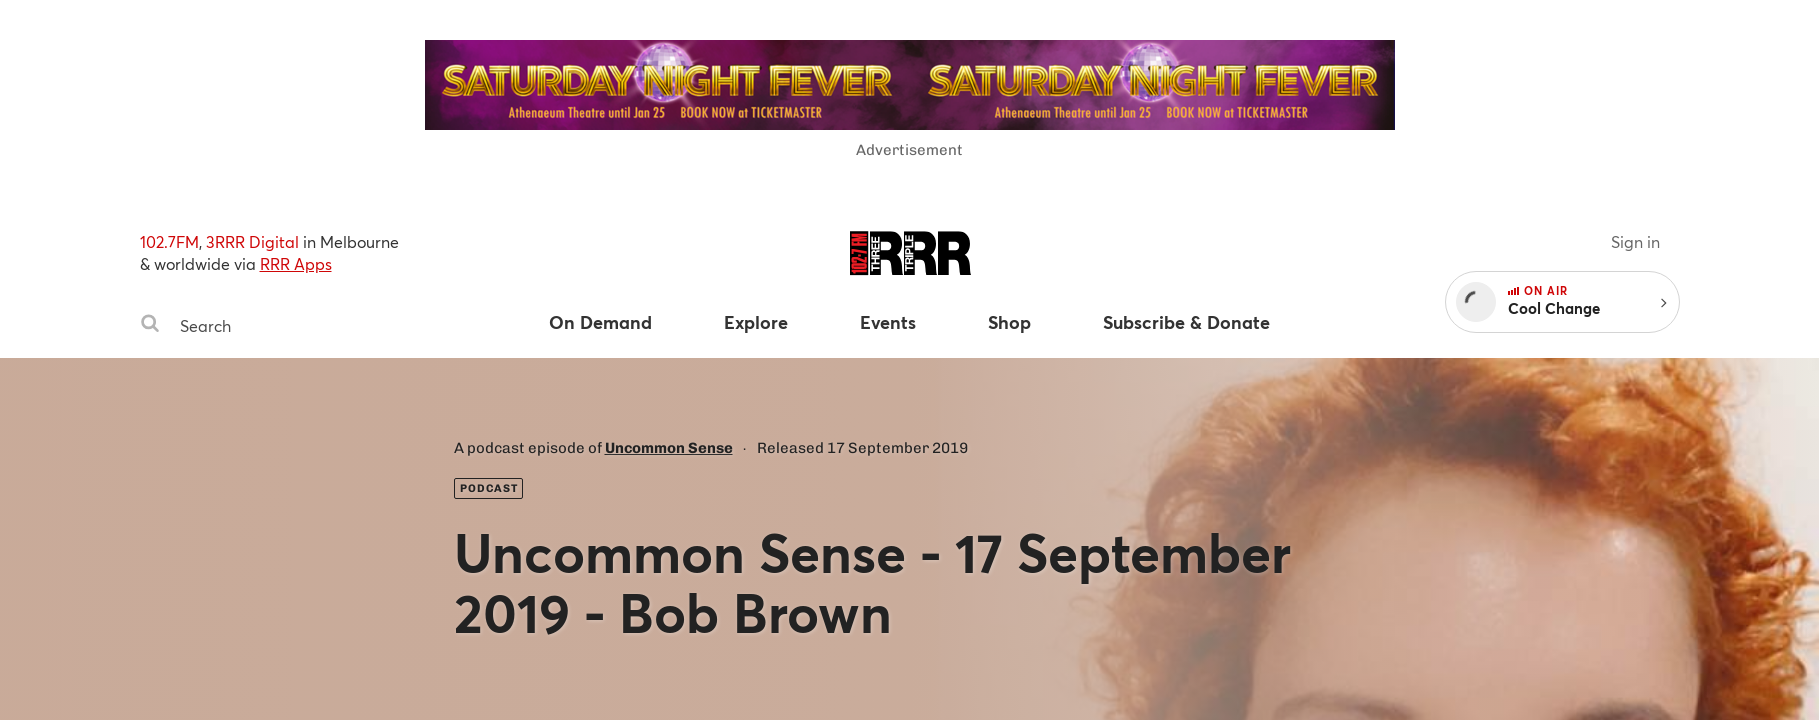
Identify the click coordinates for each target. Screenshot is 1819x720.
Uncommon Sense (669, 448)
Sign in (1635, 241)
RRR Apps (296, 263)
